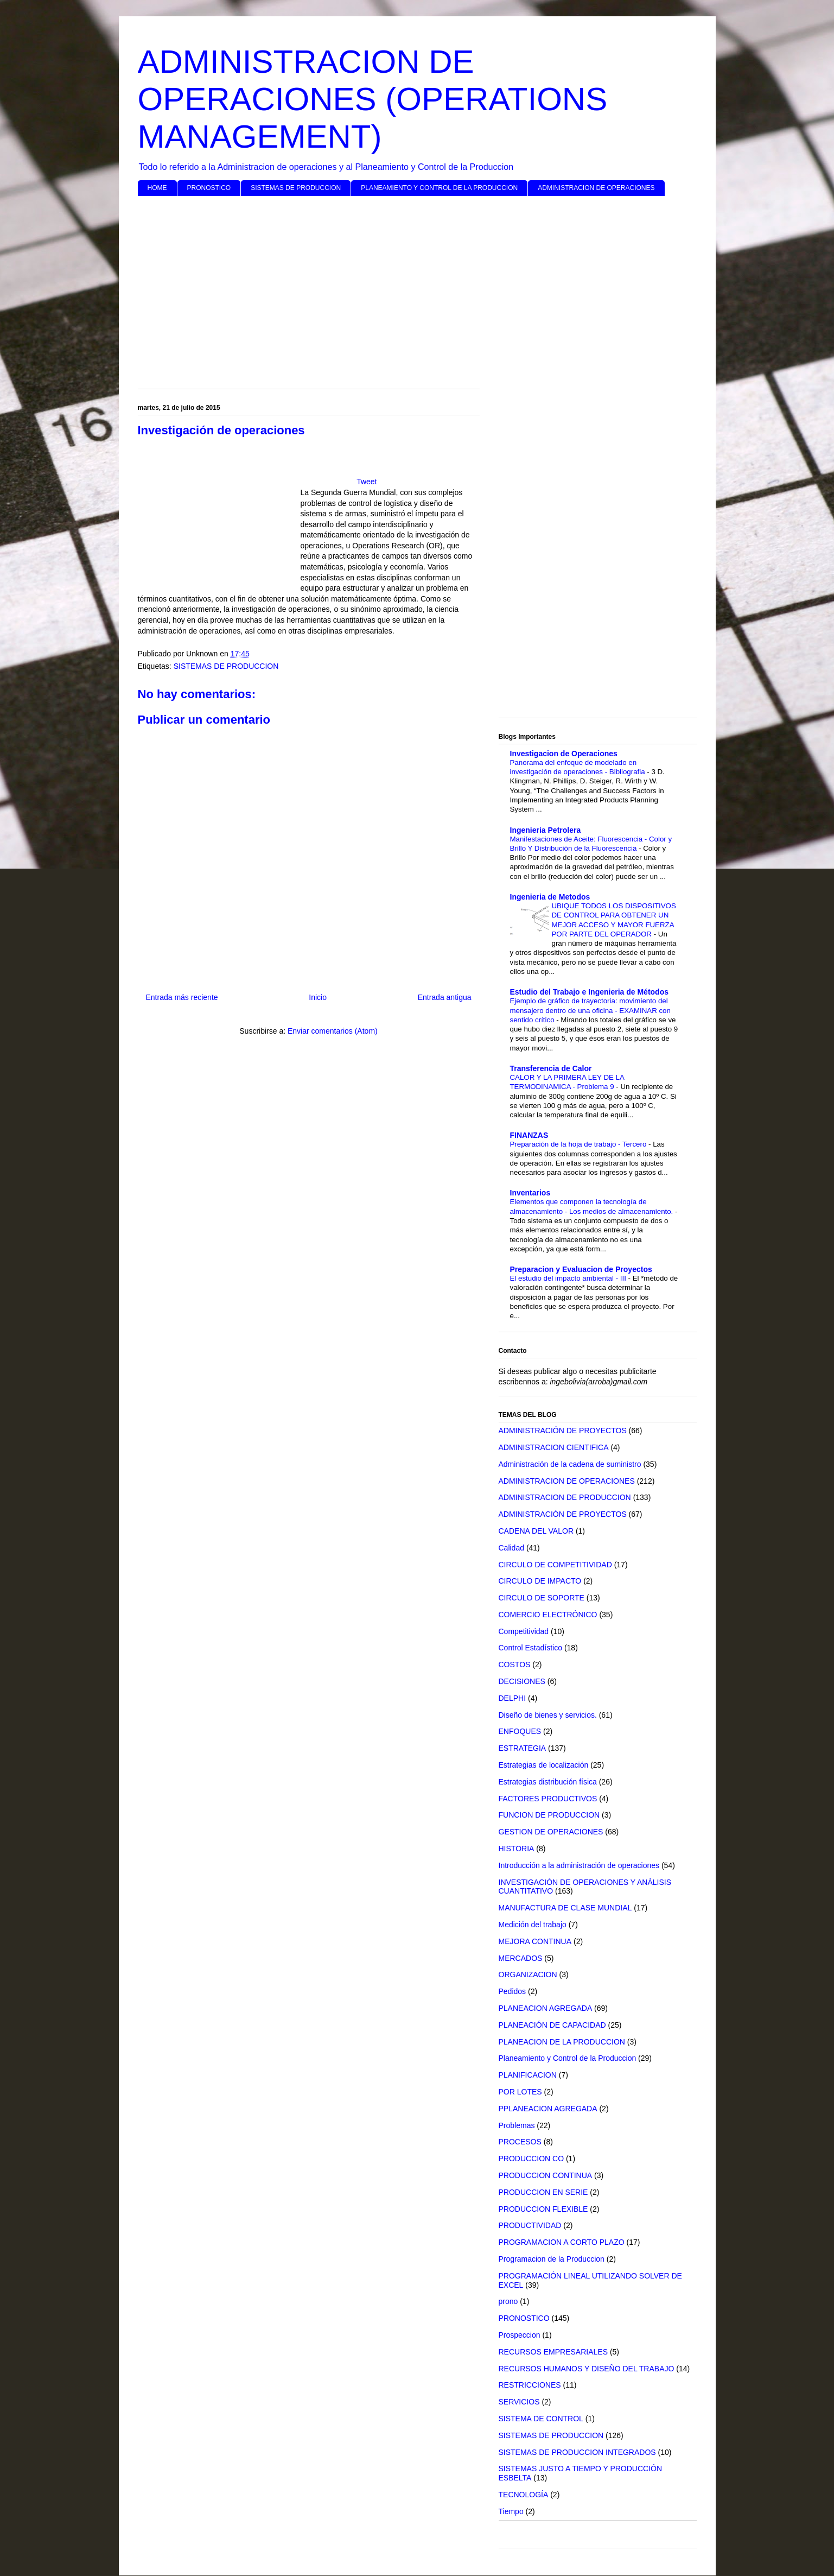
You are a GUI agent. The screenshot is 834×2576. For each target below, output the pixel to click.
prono (508, 2301)
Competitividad (524, 1631)
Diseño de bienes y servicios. (548, 1715)
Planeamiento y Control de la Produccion (567, 2058)
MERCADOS (521, 1958)
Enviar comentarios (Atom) (333, 1031)
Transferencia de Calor (551, 1068)
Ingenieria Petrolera (545, 830)
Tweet (366, 481)
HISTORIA (516, 1848)
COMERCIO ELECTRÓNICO (548, 1614)
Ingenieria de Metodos (550, 897)
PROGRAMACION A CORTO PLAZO (562, 2242)
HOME (157, 188)
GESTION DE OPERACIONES (551, 1831)
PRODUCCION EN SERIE (543, 2192)
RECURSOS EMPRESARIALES (553, 2351)
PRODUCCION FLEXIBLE (543, 2209)
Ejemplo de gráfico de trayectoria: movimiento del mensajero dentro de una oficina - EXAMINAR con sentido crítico (590, 1010)
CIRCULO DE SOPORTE (541, 1597)
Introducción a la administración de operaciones (579, 1865)
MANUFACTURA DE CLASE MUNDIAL (565, 1907)
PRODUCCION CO (531, 2158)
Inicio (318, 997)
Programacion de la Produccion (551, 2259)
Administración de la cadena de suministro (570, 1464)
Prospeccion (519, 2335)
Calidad (511, 1547)
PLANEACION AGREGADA (546, 2008)
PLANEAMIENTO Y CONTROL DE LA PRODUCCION (439, 188)
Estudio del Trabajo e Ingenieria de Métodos (589, 992)
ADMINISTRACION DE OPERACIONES (596, 188)
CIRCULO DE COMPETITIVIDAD (555, 1564)
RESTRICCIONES (530, 2385)
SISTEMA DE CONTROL (541, 2418)
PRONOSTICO (209, 188)
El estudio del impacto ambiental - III (569, 1278)
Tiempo (511, 2511)
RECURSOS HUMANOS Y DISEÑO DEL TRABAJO (586, 2368)
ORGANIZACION (528, 1974)
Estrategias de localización (544, 1765)
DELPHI (512, 1698)
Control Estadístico (531, 1647)
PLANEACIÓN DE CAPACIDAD (552, 2025)
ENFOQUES (520, 1731)
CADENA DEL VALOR (536, 1531)
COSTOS (515, 1664)
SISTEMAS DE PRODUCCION (296, 188)
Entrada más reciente (182, 997)
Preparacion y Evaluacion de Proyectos (581, 1269)
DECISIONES (522, 1681)
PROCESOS (520, 2141)
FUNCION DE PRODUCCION (549, 1815)
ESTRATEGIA (522, 1748)
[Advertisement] (417, 288)
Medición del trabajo (532, 1924)
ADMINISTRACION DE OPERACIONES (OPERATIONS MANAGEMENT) (373, 99)
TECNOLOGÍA (524, 2494)
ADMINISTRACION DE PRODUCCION (565, 1497)
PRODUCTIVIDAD (530, 2225)
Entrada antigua (445, 997)
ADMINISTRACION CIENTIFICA (554, 1447)
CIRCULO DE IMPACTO (540, 1581)
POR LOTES (520, 2091)
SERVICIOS (519, 2401)
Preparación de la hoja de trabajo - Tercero (579, 1144)
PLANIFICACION (528, 2075)
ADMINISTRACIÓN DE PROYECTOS (563, 1430)
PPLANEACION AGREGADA (548, 2108)
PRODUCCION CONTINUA (546, 2175)
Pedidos (512, 1991)
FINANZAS (529, 1135)
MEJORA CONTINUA (535, 1941)
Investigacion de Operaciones (563, 753)
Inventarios (530, 1192)
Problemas (517, 2125)
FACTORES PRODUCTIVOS (548, 1798)
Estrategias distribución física (548, 1781)
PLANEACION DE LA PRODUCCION (562, 2041)
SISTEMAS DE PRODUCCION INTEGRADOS (577, 2452)
